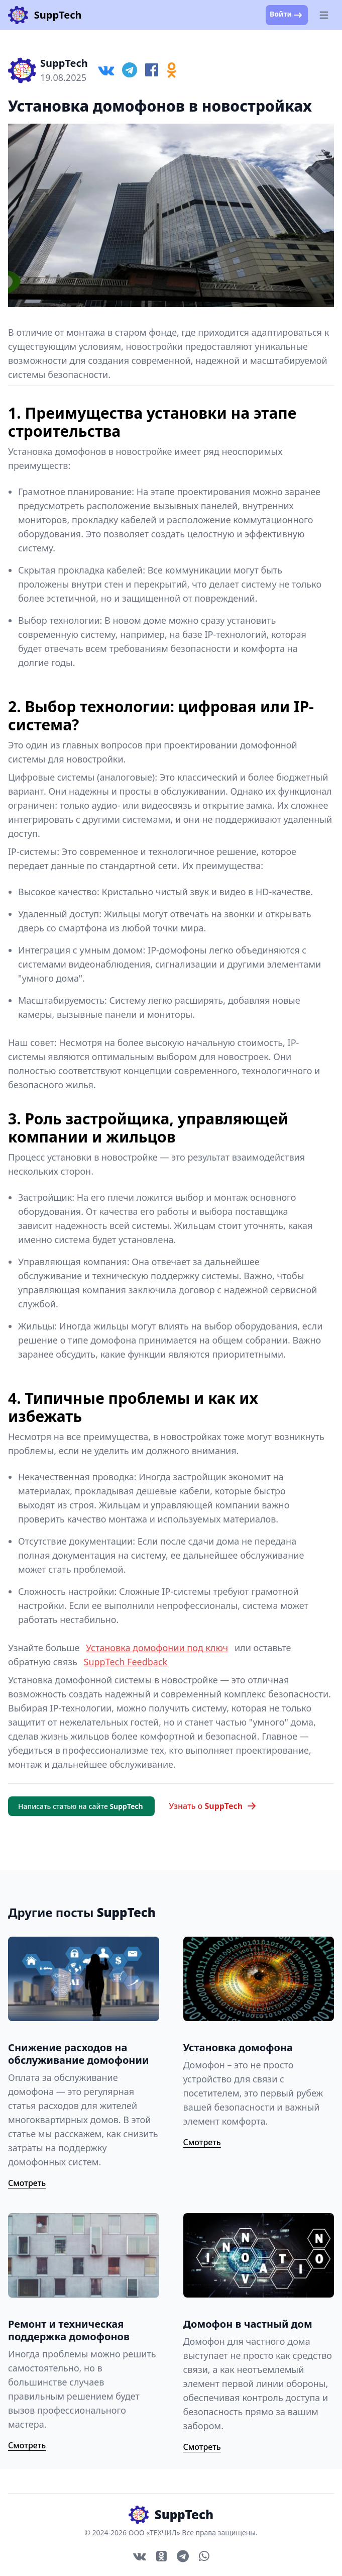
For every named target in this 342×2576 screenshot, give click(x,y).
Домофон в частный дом (247, 2324)
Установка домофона (238, 2047)
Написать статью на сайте (81, 1806)
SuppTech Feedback (126, 1662)
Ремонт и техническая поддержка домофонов (69, 2330)
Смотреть (27, 2182)
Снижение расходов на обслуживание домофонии (78, 2054)
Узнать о (213, 1806)
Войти (287, 15)
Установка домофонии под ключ (157, 1648)
